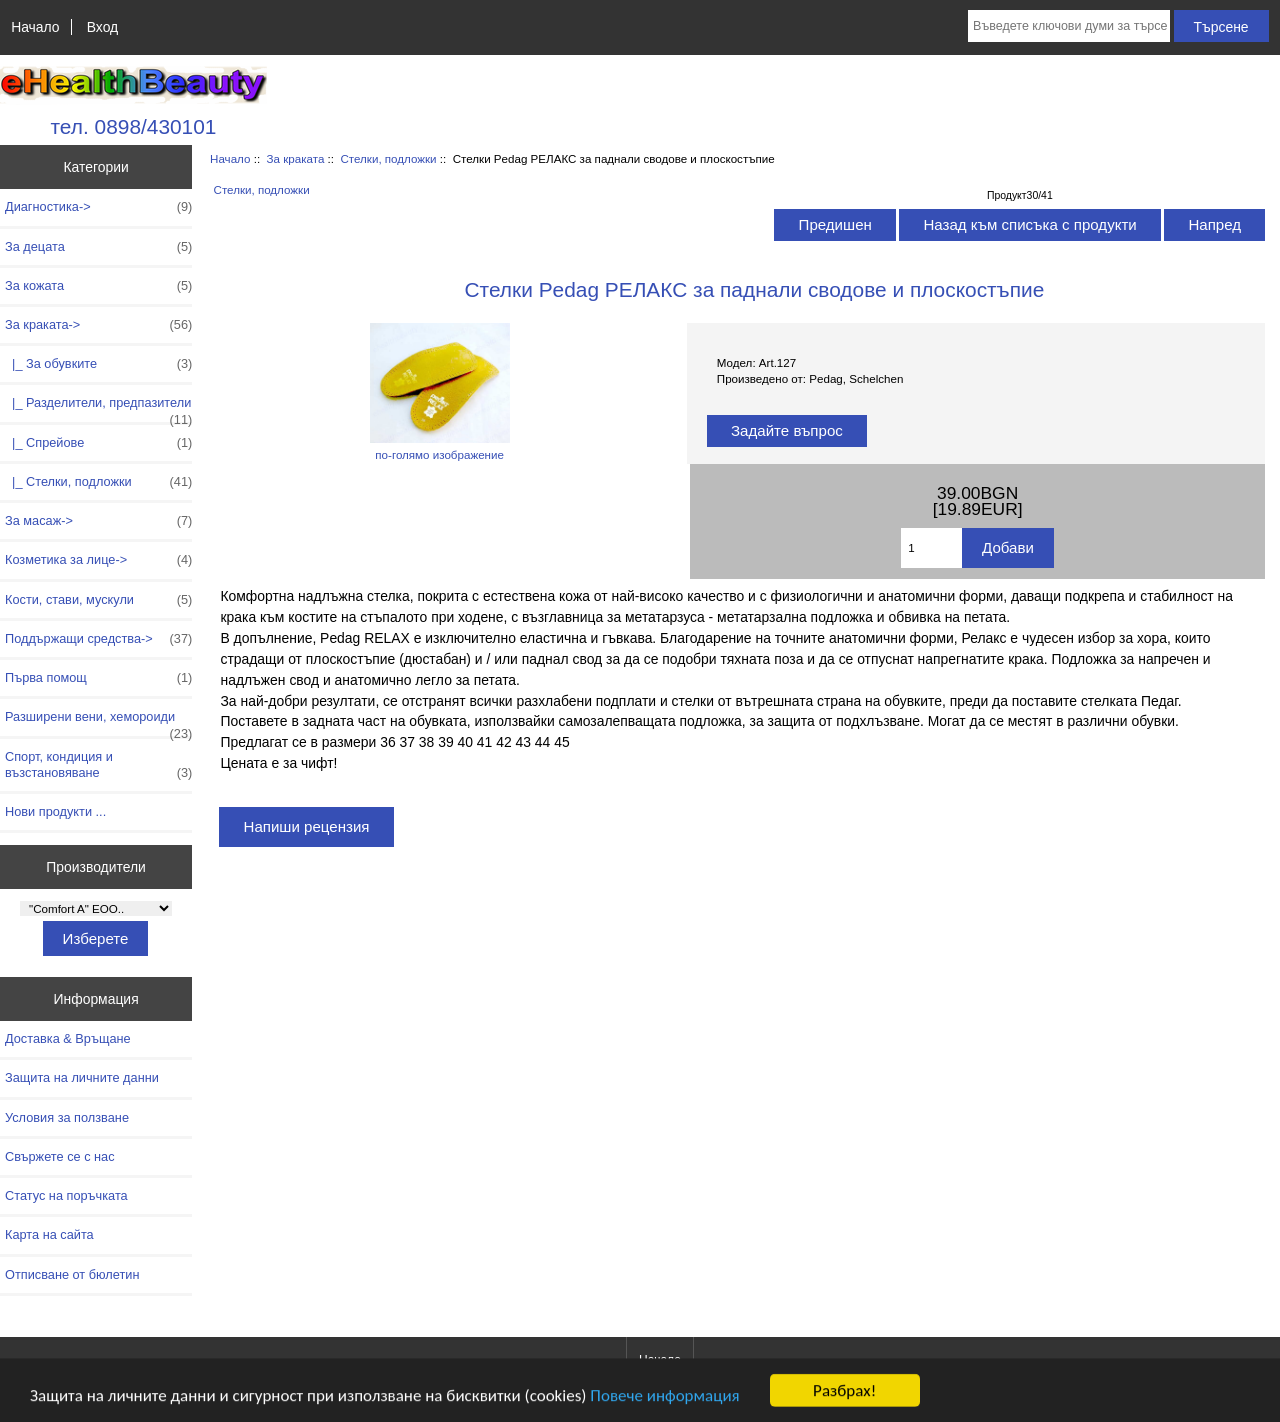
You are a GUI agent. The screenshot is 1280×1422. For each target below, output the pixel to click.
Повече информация (664, 1398)
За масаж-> (98, 521)
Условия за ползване (67, 1117)
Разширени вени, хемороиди (98, 722)
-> (98, 325)
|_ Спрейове (98, 443)
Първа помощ (98, 678)
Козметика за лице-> (98, 560)
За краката (296, 158)
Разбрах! (844, 1393)
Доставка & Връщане (68, 1038)
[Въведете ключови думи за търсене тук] (1069, 26)
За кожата (98, 286)
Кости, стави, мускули (98, 600)
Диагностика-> (98, 207)
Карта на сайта (49, 1234)
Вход (102, 27)
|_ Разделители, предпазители (98, 408)
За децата (98, 247)
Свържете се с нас (60, 1156)
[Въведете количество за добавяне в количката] (931, 548)
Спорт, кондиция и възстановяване (98, 765)
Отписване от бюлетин (72, 1274)
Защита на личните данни (82, 1077)
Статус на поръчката (66, 1195)
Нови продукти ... (55, 811)
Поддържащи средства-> (98, 639)
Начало (35, 27)
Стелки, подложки (388, 158)
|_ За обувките (98, 364)
